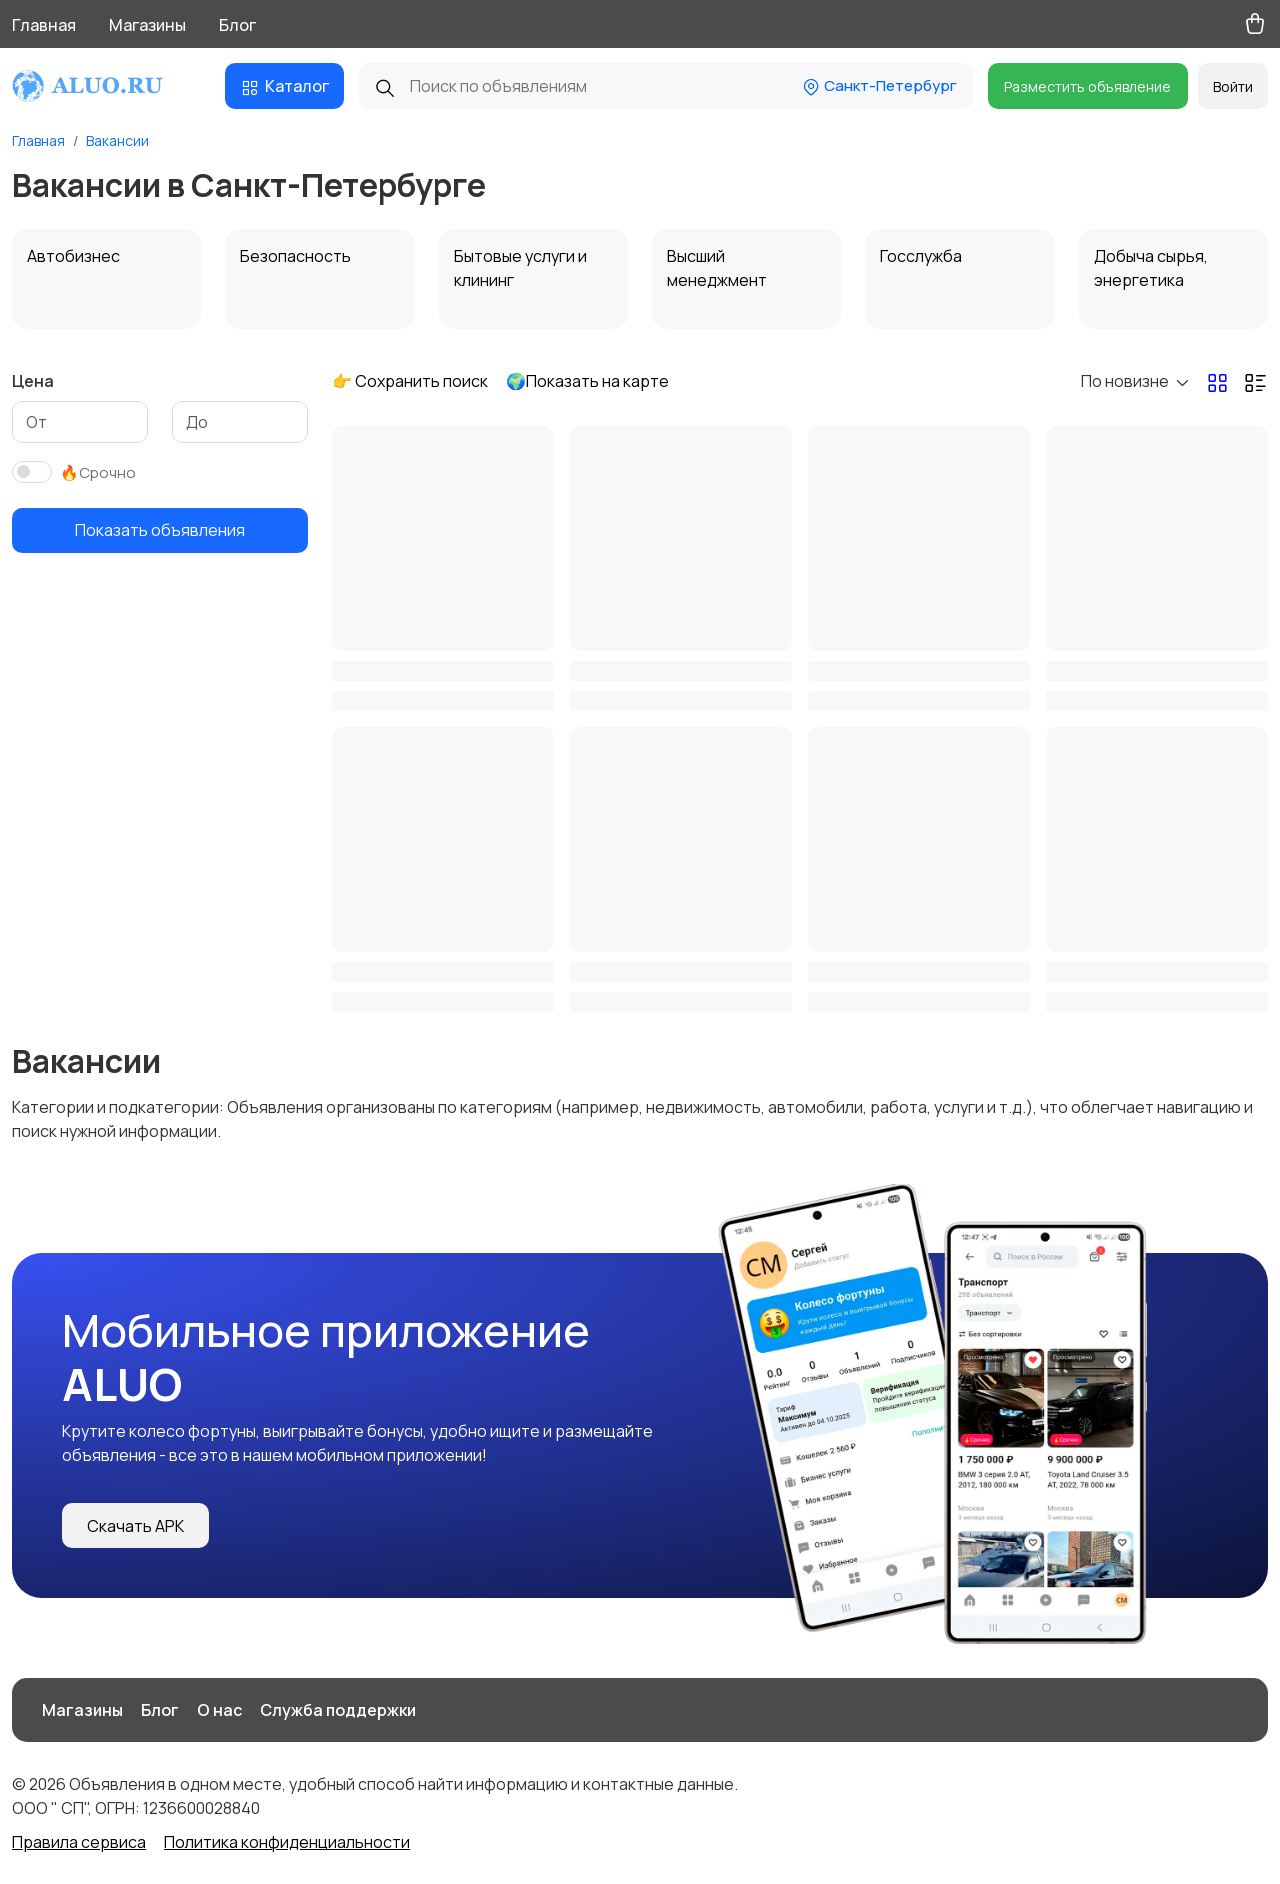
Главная (44, 25)
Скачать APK (135, 1526)
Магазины (147, 25)
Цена (33, 381)
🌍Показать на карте (587, 381)
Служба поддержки (338, 1710)
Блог (237, 25)
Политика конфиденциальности (287, 1842)
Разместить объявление (1087, 86)
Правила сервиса (79, 1842)
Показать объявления (160, 530)
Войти (1233, 86)
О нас (219, 1710)
